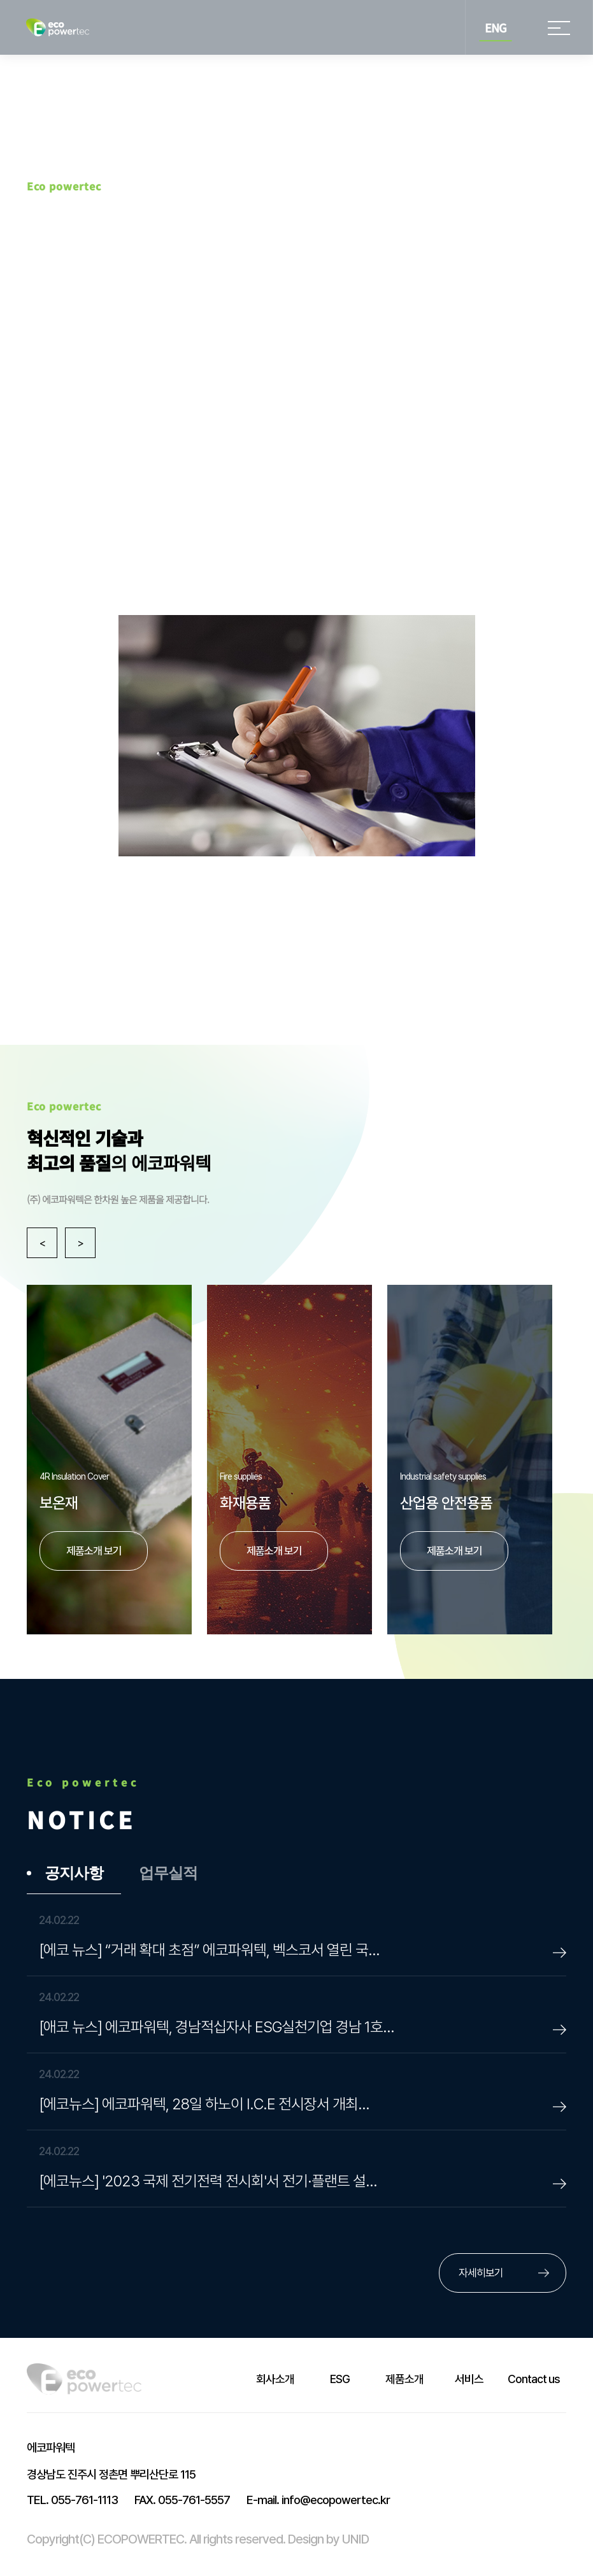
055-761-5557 (182, 2501)
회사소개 (275, 2380)
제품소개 (404, 2380)
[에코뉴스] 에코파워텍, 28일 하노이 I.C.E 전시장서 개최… (204, 2105)
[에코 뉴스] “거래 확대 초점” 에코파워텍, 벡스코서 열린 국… (209, 1951)
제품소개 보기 (454, 1551)
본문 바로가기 (0, 0)
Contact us (534, 2380)
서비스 (469, 2380)
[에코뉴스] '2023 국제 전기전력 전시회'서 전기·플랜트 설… (208, 2182)
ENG (495, 27)
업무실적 (168, 1874)
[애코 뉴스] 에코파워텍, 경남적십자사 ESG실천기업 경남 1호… (216, 2028)
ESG (340, 2380)
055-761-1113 (72, 2501)
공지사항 (74, 1873)
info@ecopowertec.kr (318, 2501)
